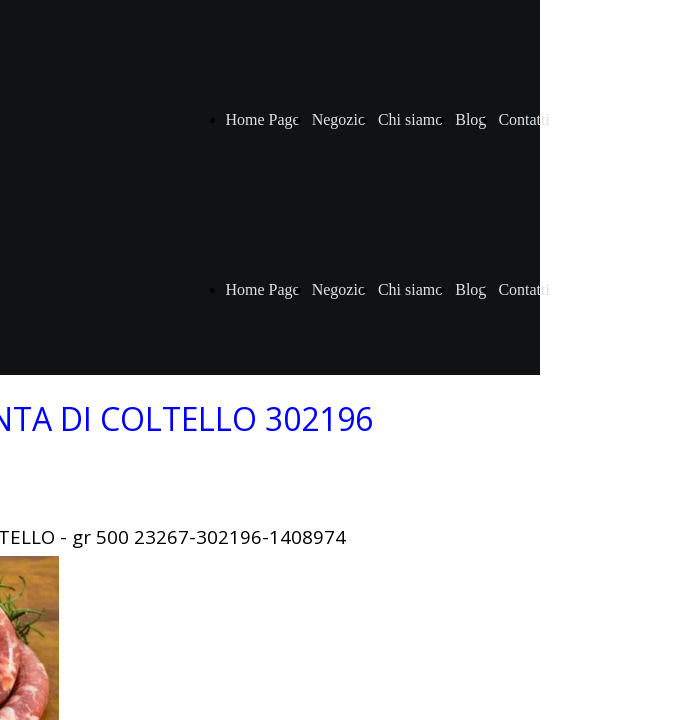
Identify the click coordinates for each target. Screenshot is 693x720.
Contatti (524, 119)
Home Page (263, 119)
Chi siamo (410, 119)
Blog (470, 119)
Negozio (339, 119)
